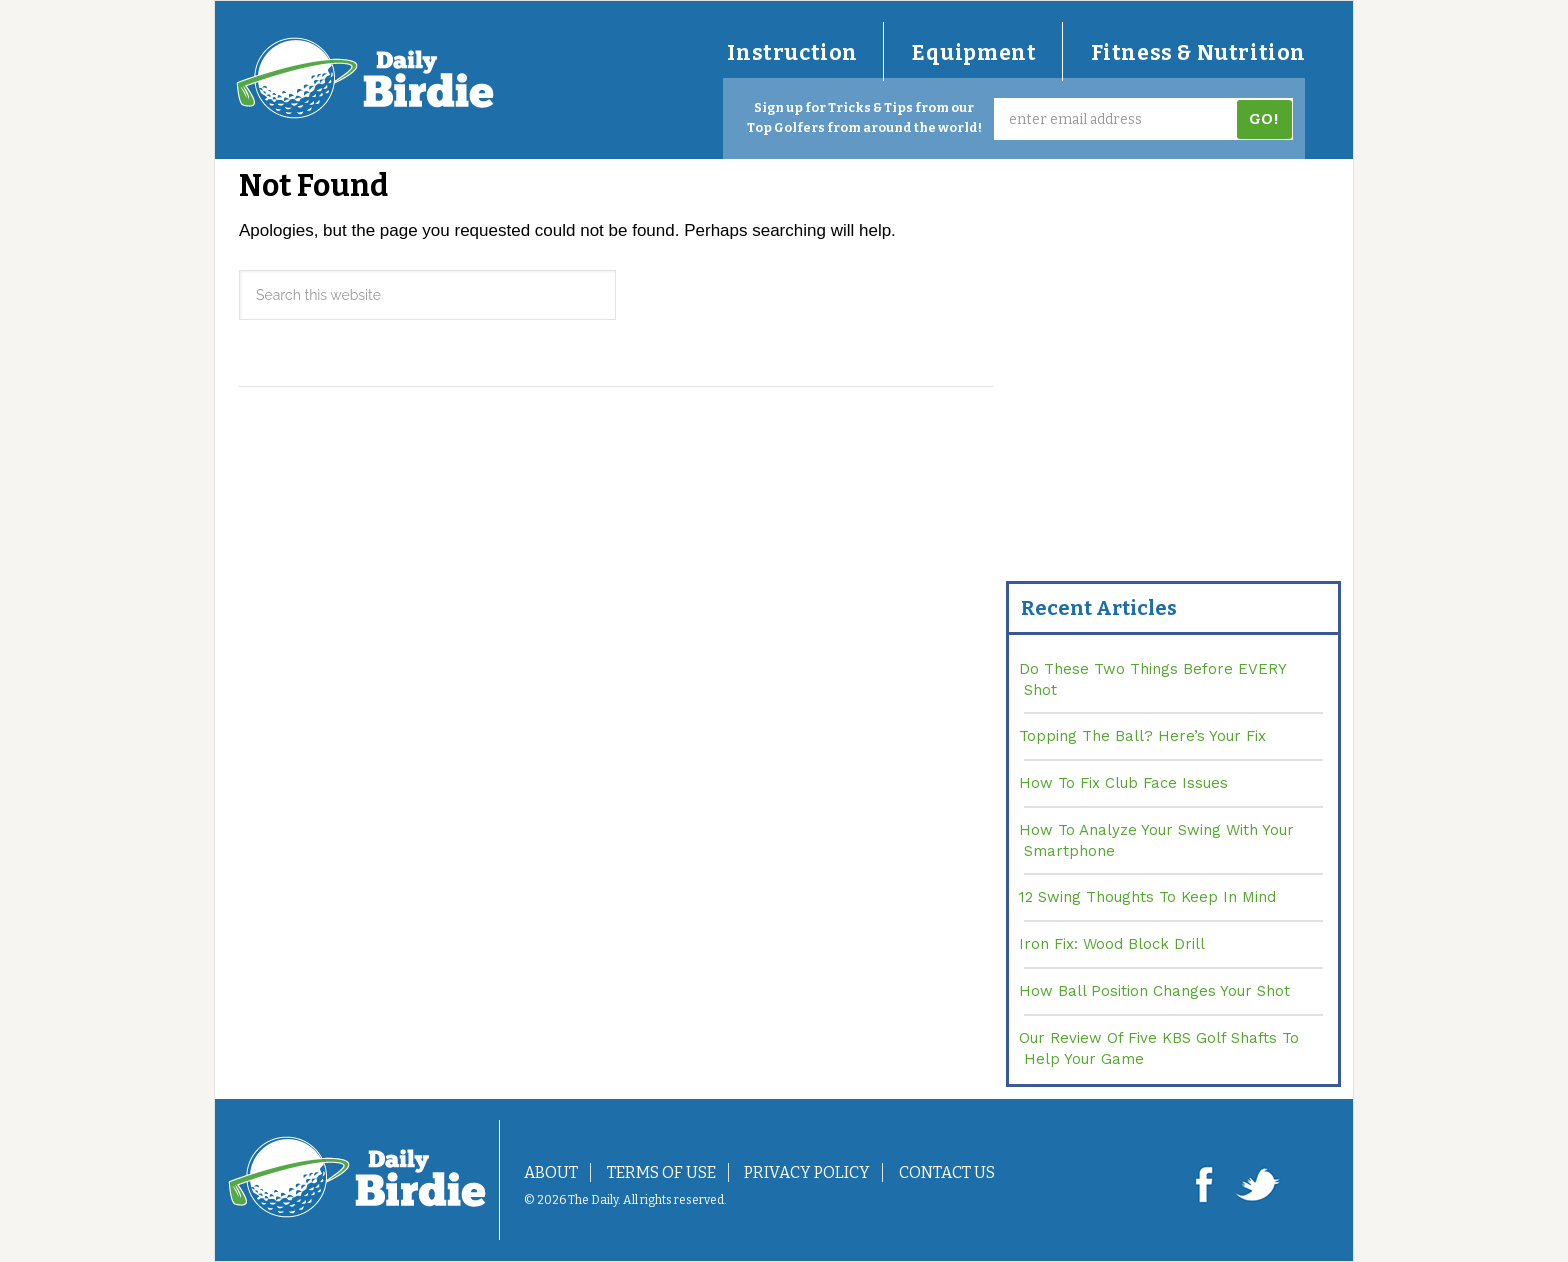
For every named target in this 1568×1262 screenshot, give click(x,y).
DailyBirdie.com (365, 78)
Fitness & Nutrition (1198, 53)
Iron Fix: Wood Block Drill (1112, 944)
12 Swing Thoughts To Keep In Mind (1147, 897)
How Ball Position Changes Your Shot (1154, 991)
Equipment (974, 53)
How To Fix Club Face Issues (1123, 783)
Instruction (792, 53)
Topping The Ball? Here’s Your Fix (1142, 736)
